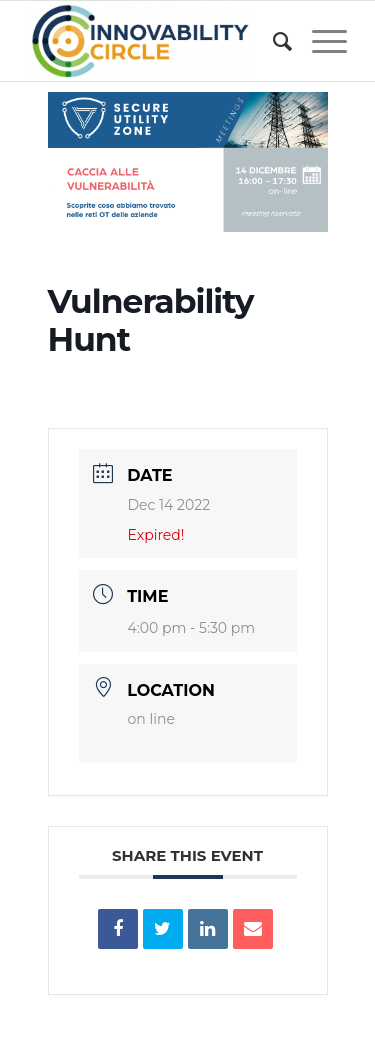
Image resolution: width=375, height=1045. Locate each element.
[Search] (272, 41)
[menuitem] (272, 41)
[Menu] (319, 41)
